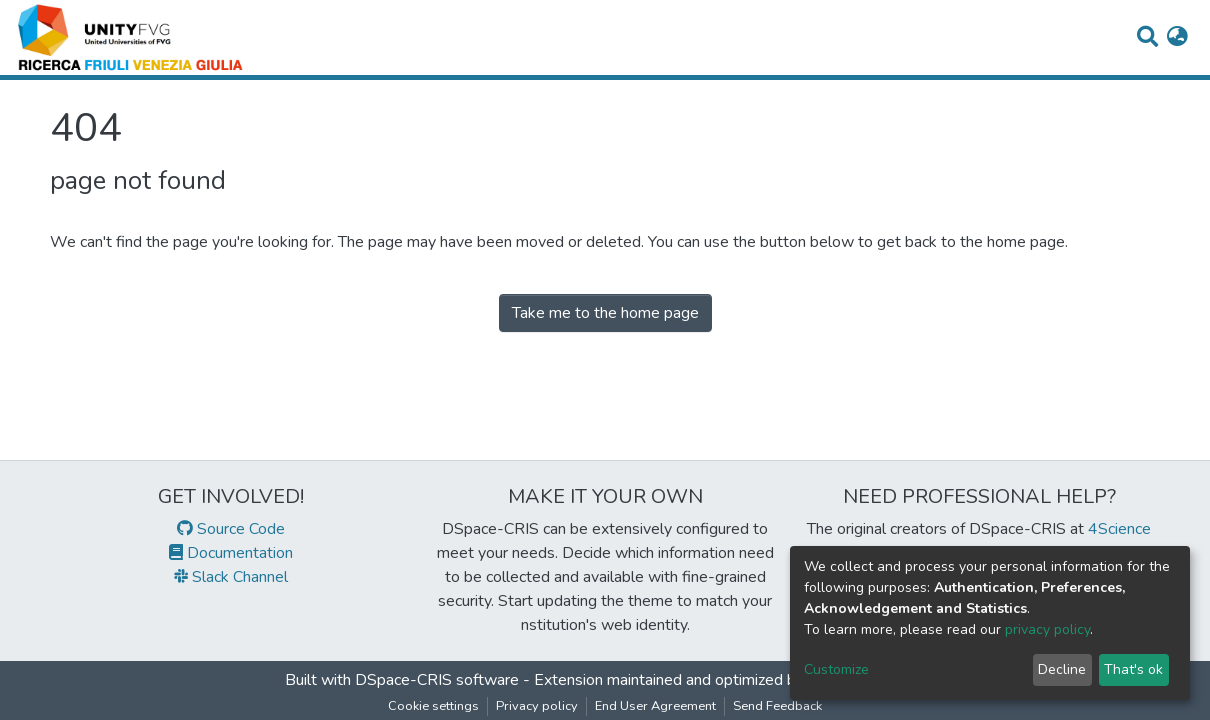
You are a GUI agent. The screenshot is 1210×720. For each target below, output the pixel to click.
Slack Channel (231, 577)
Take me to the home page (605, 313)
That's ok (1133, 669)
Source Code (231, 529)
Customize (836, 669)
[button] (1177, 38)
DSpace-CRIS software (437, 680)
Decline (1062, 669)
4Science (1119, 529)
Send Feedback (777, 706)
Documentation (231, 553)
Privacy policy (537, 706)
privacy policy (1047, 629)
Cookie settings (433, 706)
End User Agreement (655, 706)
